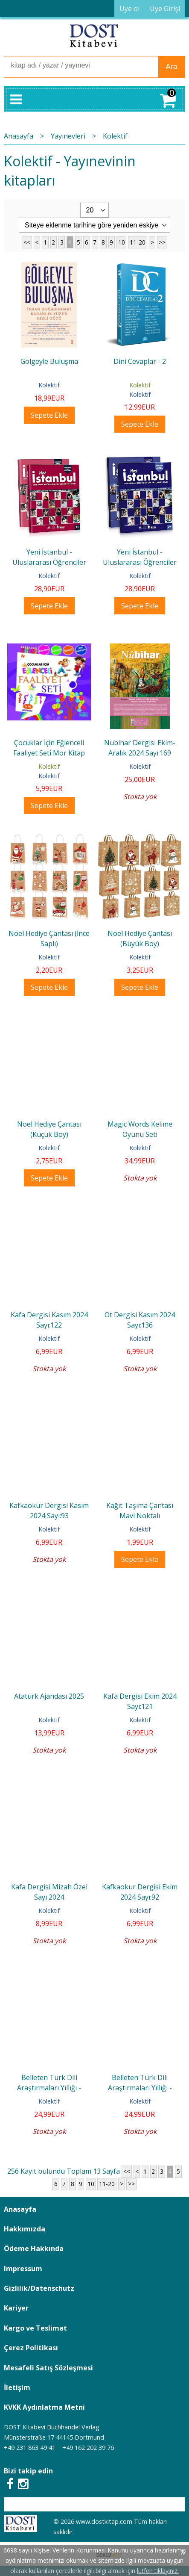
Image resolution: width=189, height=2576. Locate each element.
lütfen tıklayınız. (158, 2571)
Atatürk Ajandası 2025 (49, 1696)
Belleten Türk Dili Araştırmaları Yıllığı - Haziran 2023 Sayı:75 (140, 2088)
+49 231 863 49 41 (29, 2447)
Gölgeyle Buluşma (49, 361)
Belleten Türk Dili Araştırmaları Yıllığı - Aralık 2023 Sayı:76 (49, 2088)
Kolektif (49, 385)
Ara (171, 66)
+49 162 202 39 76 (88, 2447)
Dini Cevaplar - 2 (139, 361)
